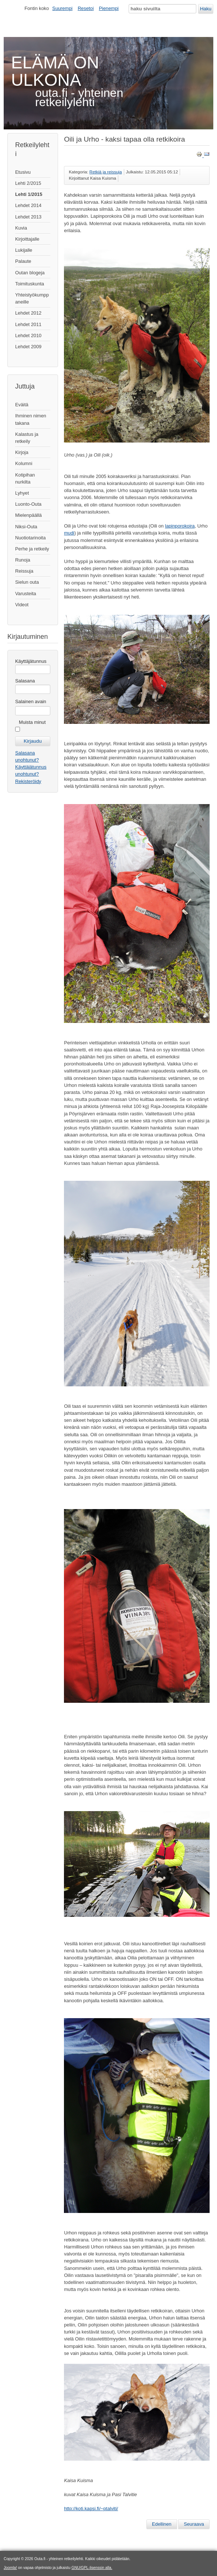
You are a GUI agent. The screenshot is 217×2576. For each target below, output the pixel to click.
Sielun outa (27, 582)
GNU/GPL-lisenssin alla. (91, 2568)
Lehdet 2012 (28, 313)
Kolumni (23, 463)
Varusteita (25, 593)
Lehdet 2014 (28, 205)
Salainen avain (30, 701)
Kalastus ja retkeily (26, 437)
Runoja (22, 560)
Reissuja (24, 571)
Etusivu (23, 172)
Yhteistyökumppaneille (32, 298)
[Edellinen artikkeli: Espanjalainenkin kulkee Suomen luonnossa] (161, 2524)
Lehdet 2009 (28, 346)
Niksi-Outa (26, 526)
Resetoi (86, 8)
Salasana (25, 681)
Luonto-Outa (28, 504)
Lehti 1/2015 (28, 194)
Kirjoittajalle (27, 239)
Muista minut (32, 722)
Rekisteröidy (28, 781)
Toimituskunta (29, 284)
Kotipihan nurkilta (25, 478)
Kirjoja (21, 452)
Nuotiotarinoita (30, 537)
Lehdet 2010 (28, 335)
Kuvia (21, 228)
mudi (69, 533)
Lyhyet (22, 493)
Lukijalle (23, 250)
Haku (205, 8)
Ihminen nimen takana (30, 419)
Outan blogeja (30, 272)
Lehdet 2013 (28, 217)
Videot (21, 604)
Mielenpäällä (28, 515)
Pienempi (109, 8)
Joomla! (10, 2568)
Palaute (23, 261)
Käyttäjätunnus (31, 661)
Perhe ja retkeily (32, 549)
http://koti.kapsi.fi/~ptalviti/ (91, 2508)
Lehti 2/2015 (28, 183)
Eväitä (21, 404)
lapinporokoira (179, 526)
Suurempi (62, 8)
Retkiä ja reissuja (105, 172)
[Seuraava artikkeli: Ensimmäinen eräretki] (194, 2524)
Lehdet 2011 (28, 324)
